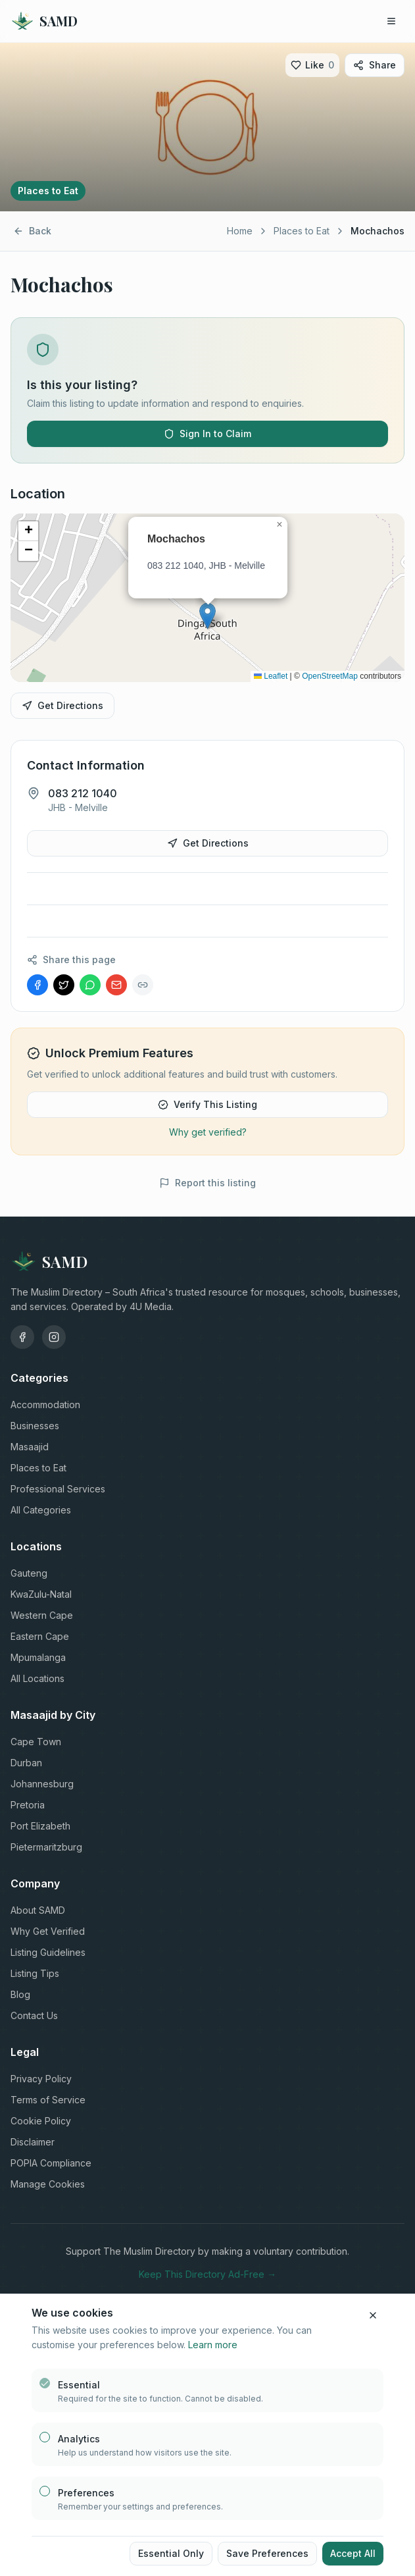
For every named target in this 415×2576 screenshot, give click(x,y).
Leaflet (270, 676)
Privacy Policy (41, 2078)
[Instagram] (54, 1337)
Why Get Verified (48, 1931)
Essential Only (171, 2553)
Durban (26, 1762)
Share (374, 64)
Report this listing (207, 1182)
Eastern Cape (40, 1636)
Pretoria (28, 1804)
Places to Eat (302, 230)
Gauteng (29, 1573)
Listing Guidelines (48, 1952)
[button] (207, 615)
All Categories (41, 1509)
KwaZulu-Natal (41, 1594)
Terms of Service (48, 2099)
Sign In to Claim (207, 433)
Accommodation (45, 1404)
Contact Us (34, 2015)
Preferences (86, 2492)
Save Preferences (267, 2553)
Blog (20, 1994)
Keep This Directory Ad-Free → (207, 2274)
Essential (79, 2384)
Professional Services (58, 1488)
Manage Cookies (48, 2184)
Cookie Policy (41, 2120)
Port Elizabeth (40, 1825)
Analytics (79, 2438)
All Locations (37, 1678)
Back (32, 230)
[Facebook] (22, 1337)
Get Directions (62, 705)
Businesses (35, 1425)
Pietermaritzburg (46, 1847)
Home (240, 230)
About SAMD (38, 1910)
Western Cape (42, 1615)
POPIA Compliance (51, 2163)
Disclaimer (33, 2141)
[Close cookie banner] (372, 2315)
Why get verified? (208, 1132)
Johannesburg (42, 1783)
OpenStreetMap (330, 676)
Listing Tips (35, 1973)
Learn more (212, 2344)
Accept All (353, 2553)
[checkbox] (44, 2383)
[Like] (312, 65)
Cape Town (36, 1741)
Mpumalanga (38, 1657)
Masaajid (30, 1446)
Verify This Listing (207, 1104)
